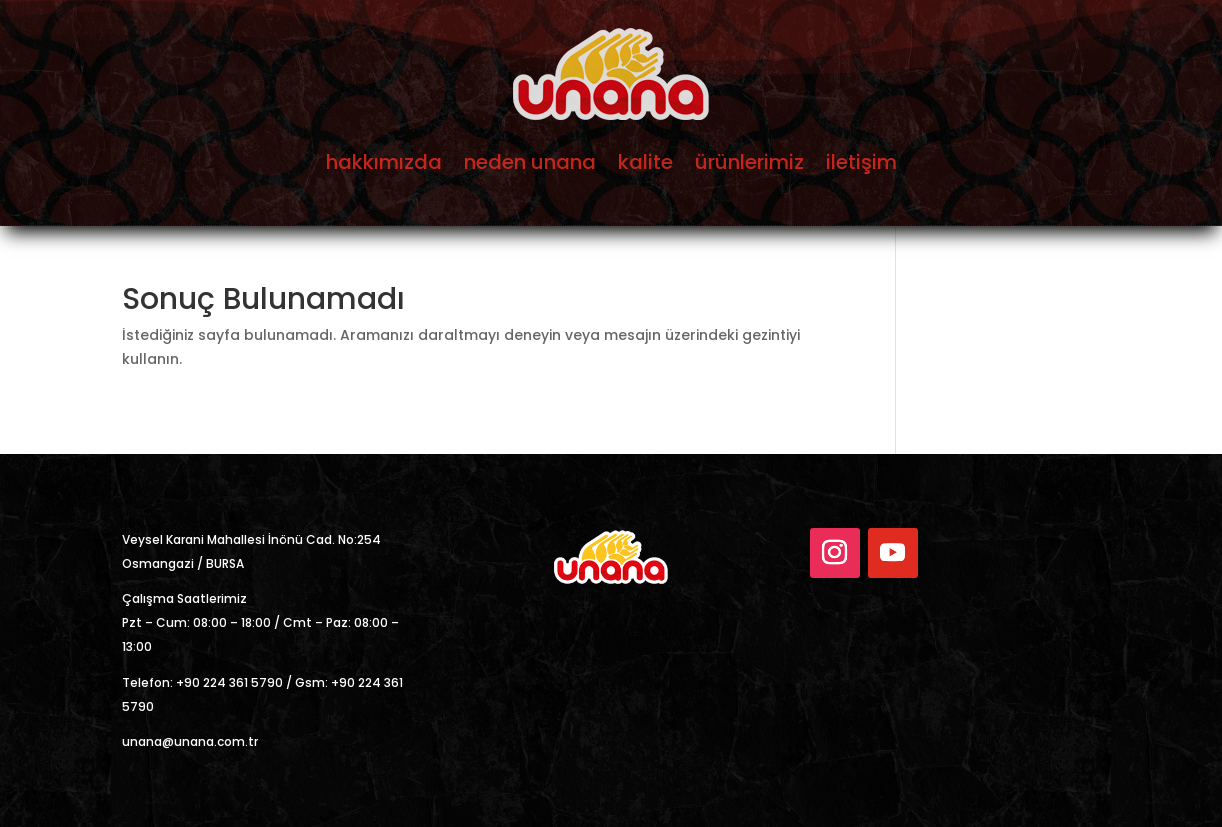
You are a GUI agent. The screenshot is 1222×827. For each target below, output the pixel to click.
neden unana (530, 162)
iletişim (861, 162)
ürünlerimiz (749, 162)
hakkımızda (384, 162)
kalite (645, 162)
